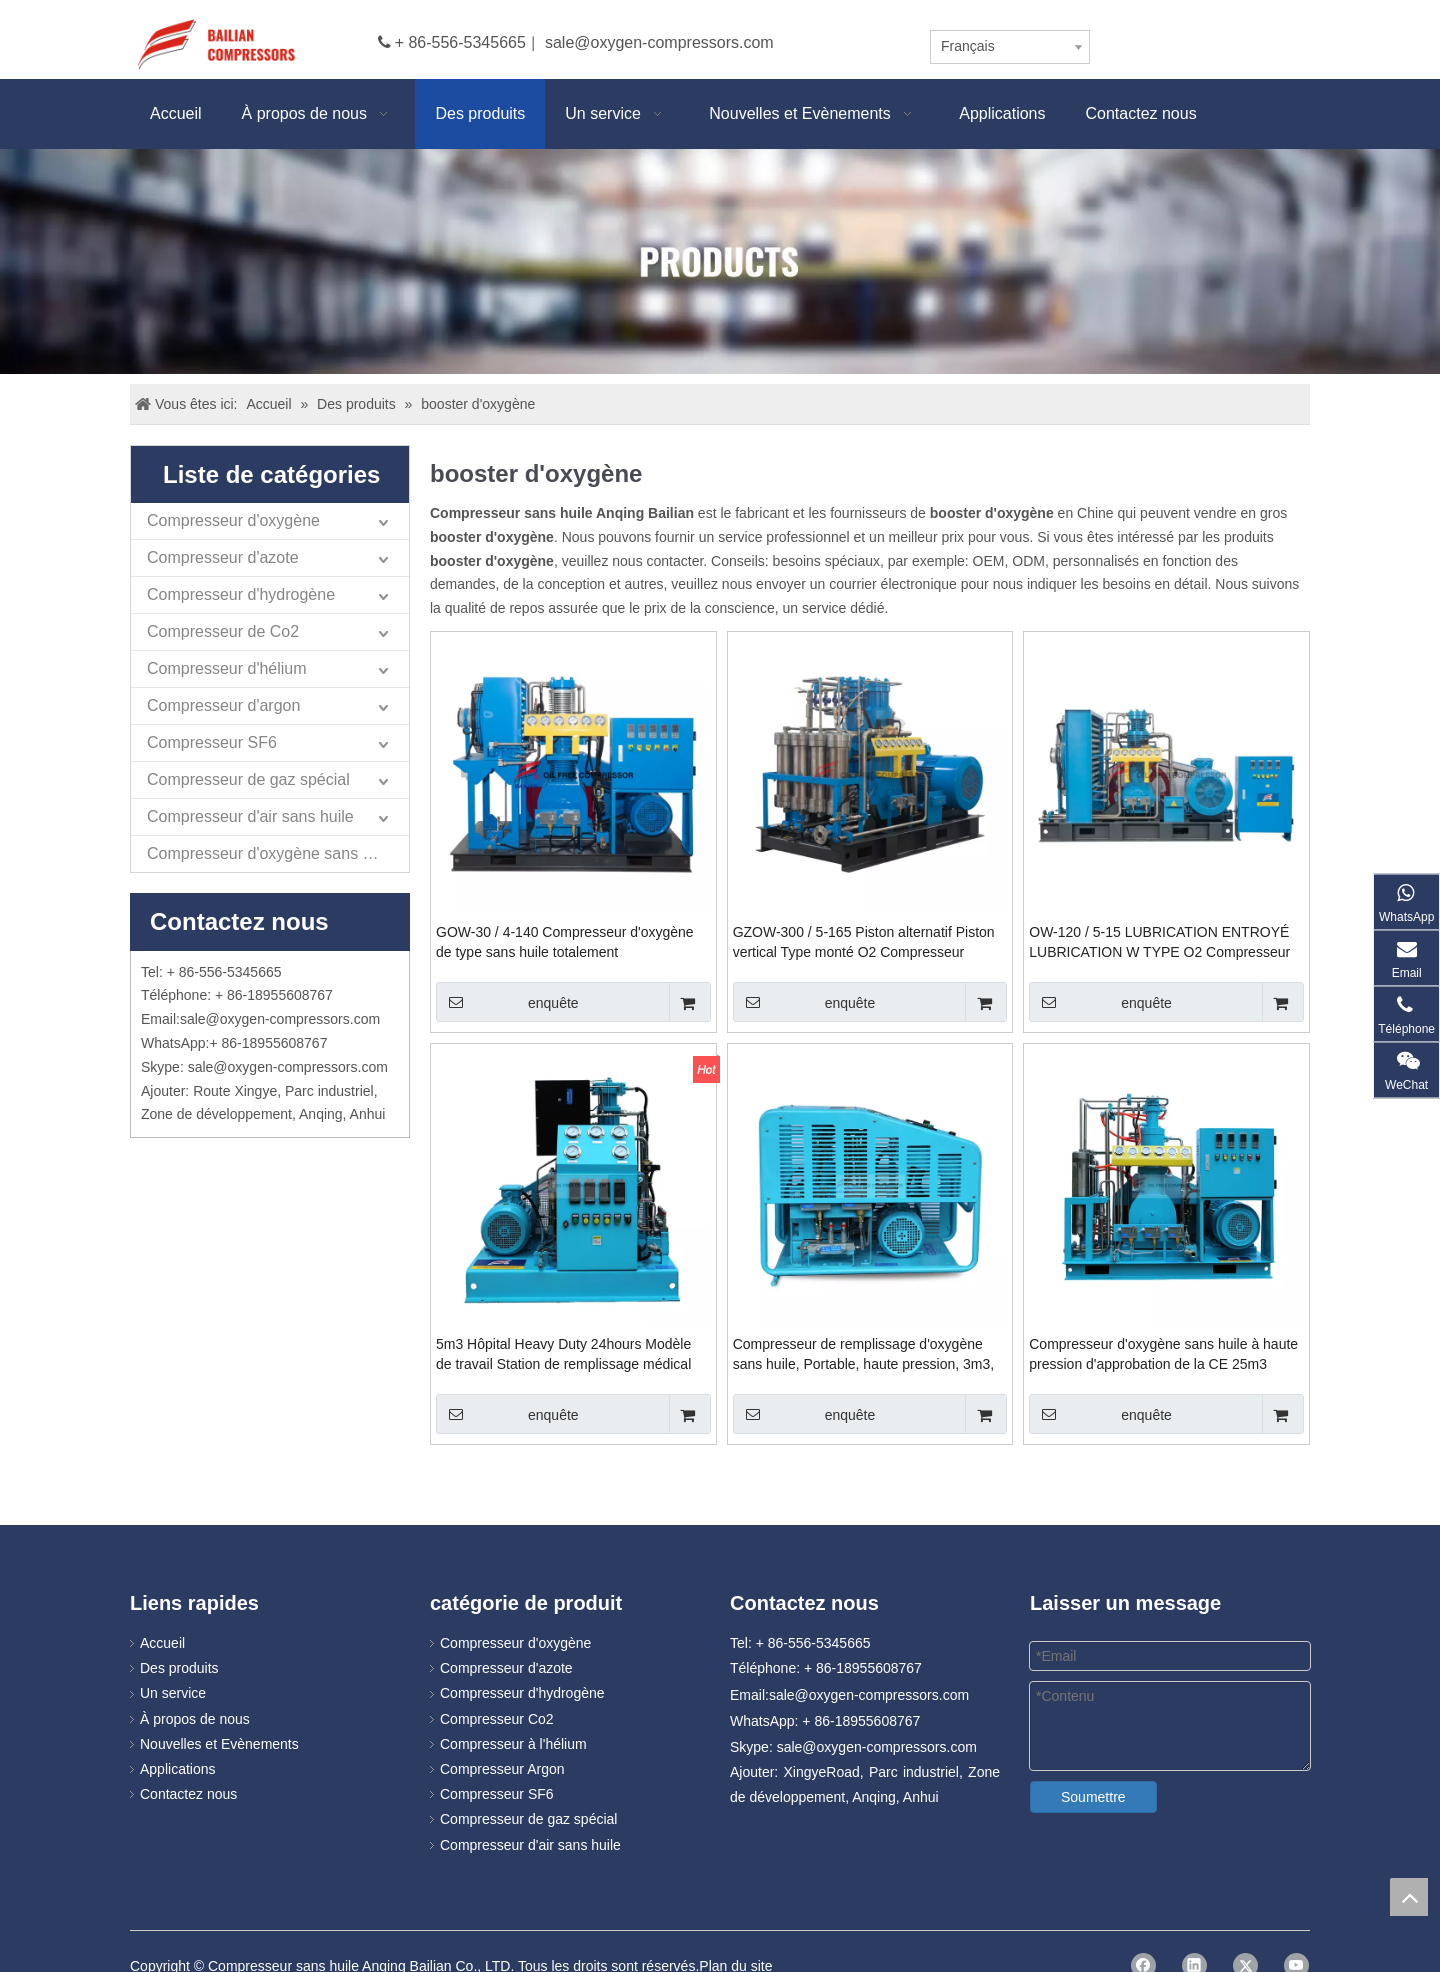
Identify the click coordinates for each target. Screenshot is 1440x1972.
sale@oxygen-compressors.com (659, 42)
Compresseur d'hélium (227, 668)
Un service (173, 1693)
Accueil (162, 1643)
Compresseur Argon (502, 1769)
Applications (178, 1769)
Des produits (179, 1668)
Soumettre (1093, 1797)
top (1409, 1897)
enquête (507, 1002)
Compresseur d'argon (223, 705)
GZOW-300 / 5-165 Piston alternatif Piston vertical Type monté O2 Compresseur (864, 942)
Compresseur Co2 (497, 1719)
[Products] (720, 261)
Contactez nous (188, 1794)
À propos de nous (195, 1719)
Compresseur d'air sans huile (250, 816)
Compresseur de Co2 (223, 631)
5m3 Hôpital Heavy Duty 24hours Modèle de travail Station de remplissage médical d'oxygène (563, 1355)
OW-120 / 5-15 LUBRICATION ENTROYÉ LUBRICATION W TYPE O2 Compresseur (1159, 942)
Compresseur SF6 (212, 742)
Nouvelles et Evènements (219, 1744)
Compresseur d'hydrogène (241, 594)
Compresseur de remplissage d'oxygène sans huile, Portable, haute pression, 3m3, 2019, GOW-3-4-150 (864, 1355)
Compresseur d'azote (223, 557)
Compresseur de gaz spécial (248, 779)
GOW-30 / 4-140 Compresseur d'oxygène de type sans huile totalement (565, 942)
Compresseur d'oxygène (233, 520)
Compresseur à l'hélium (513, 1744)
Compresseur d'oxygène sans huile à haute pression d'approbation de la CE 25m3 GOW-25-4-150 (1163, 1355)
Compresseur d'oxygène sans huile (271, 853)
